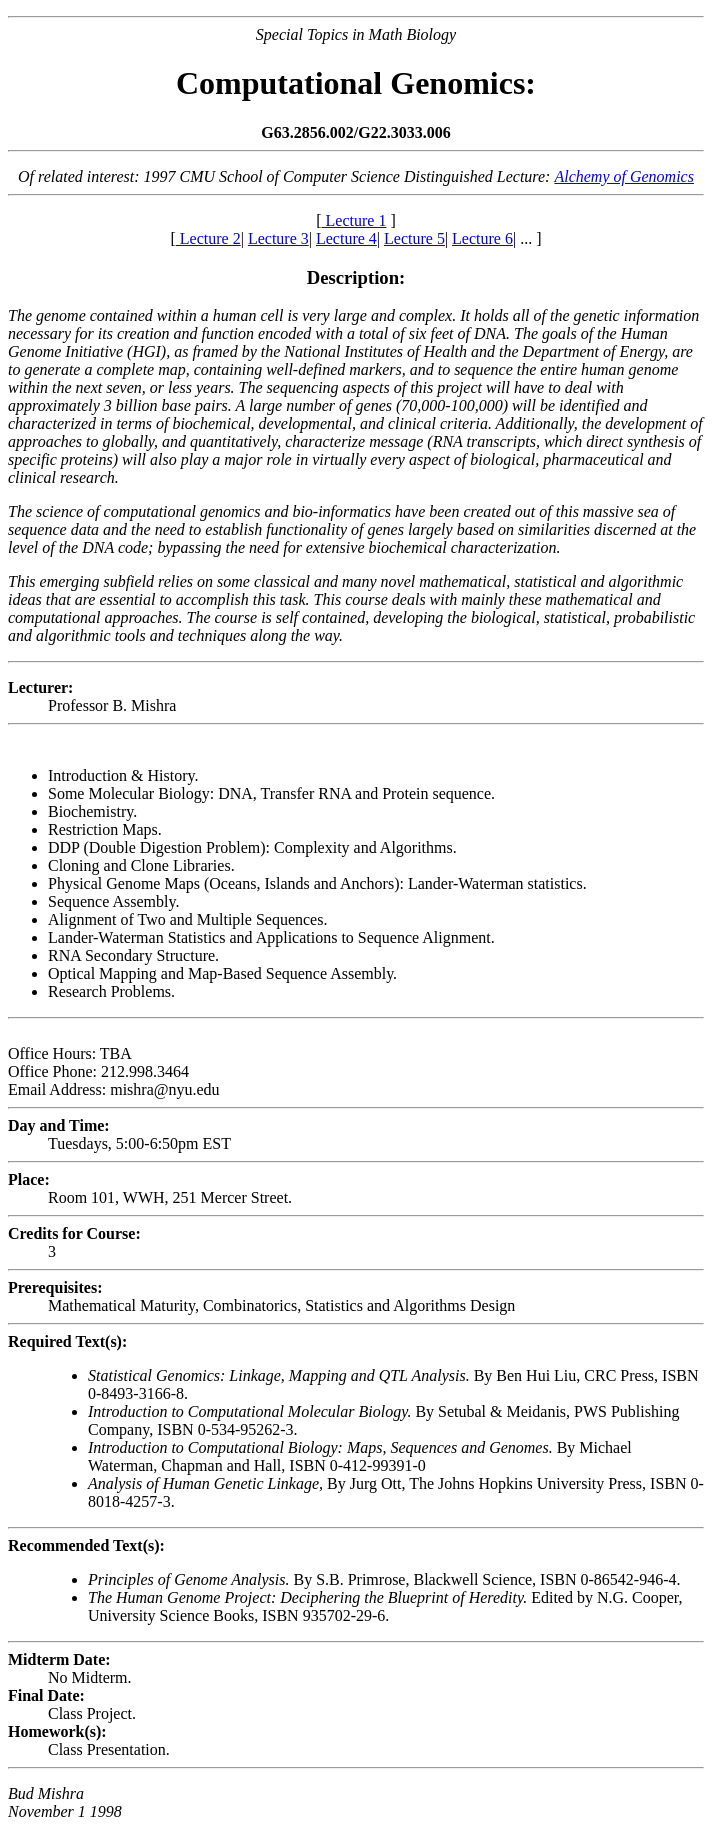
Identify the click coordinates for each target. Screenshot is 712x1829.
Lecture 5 (414, 238)
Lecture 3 (278, 238)
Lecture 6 (482, 238)
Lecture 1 (354, 220)
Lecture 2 (208, 238)
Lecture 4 (346, 238)
